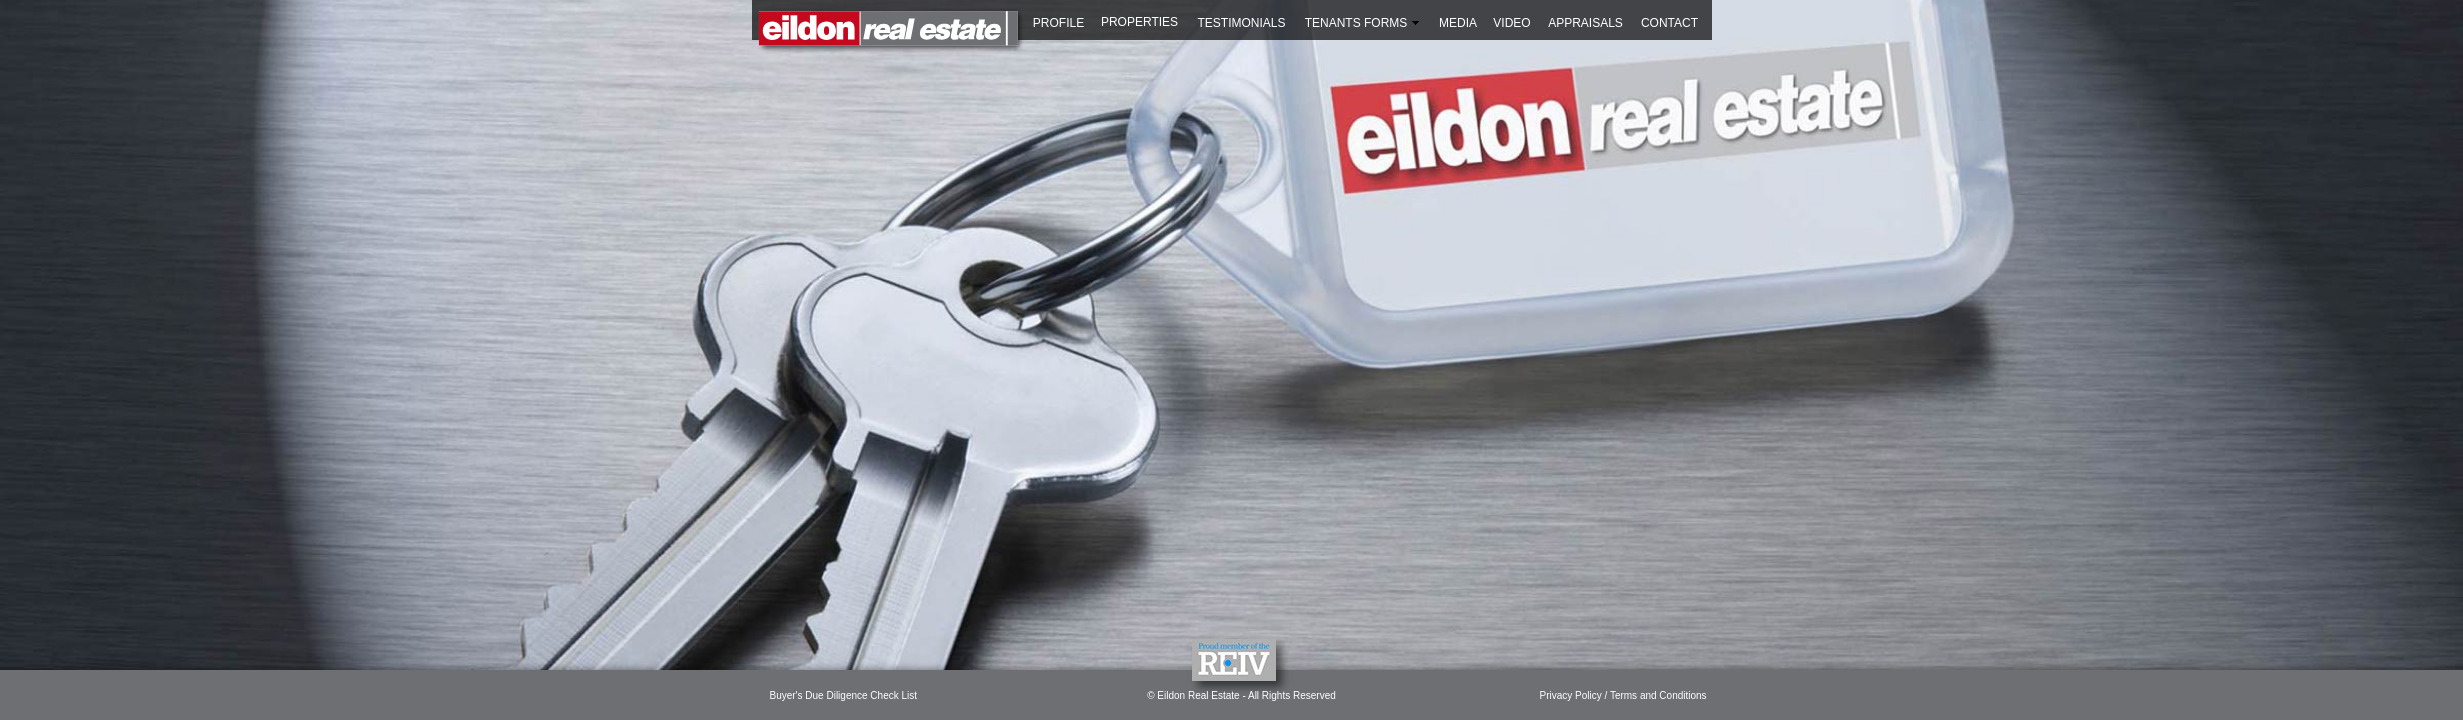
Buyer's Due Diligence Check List (844, 695)
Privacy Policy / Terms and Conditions (1623, 695)
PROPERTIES (1139, 22)
